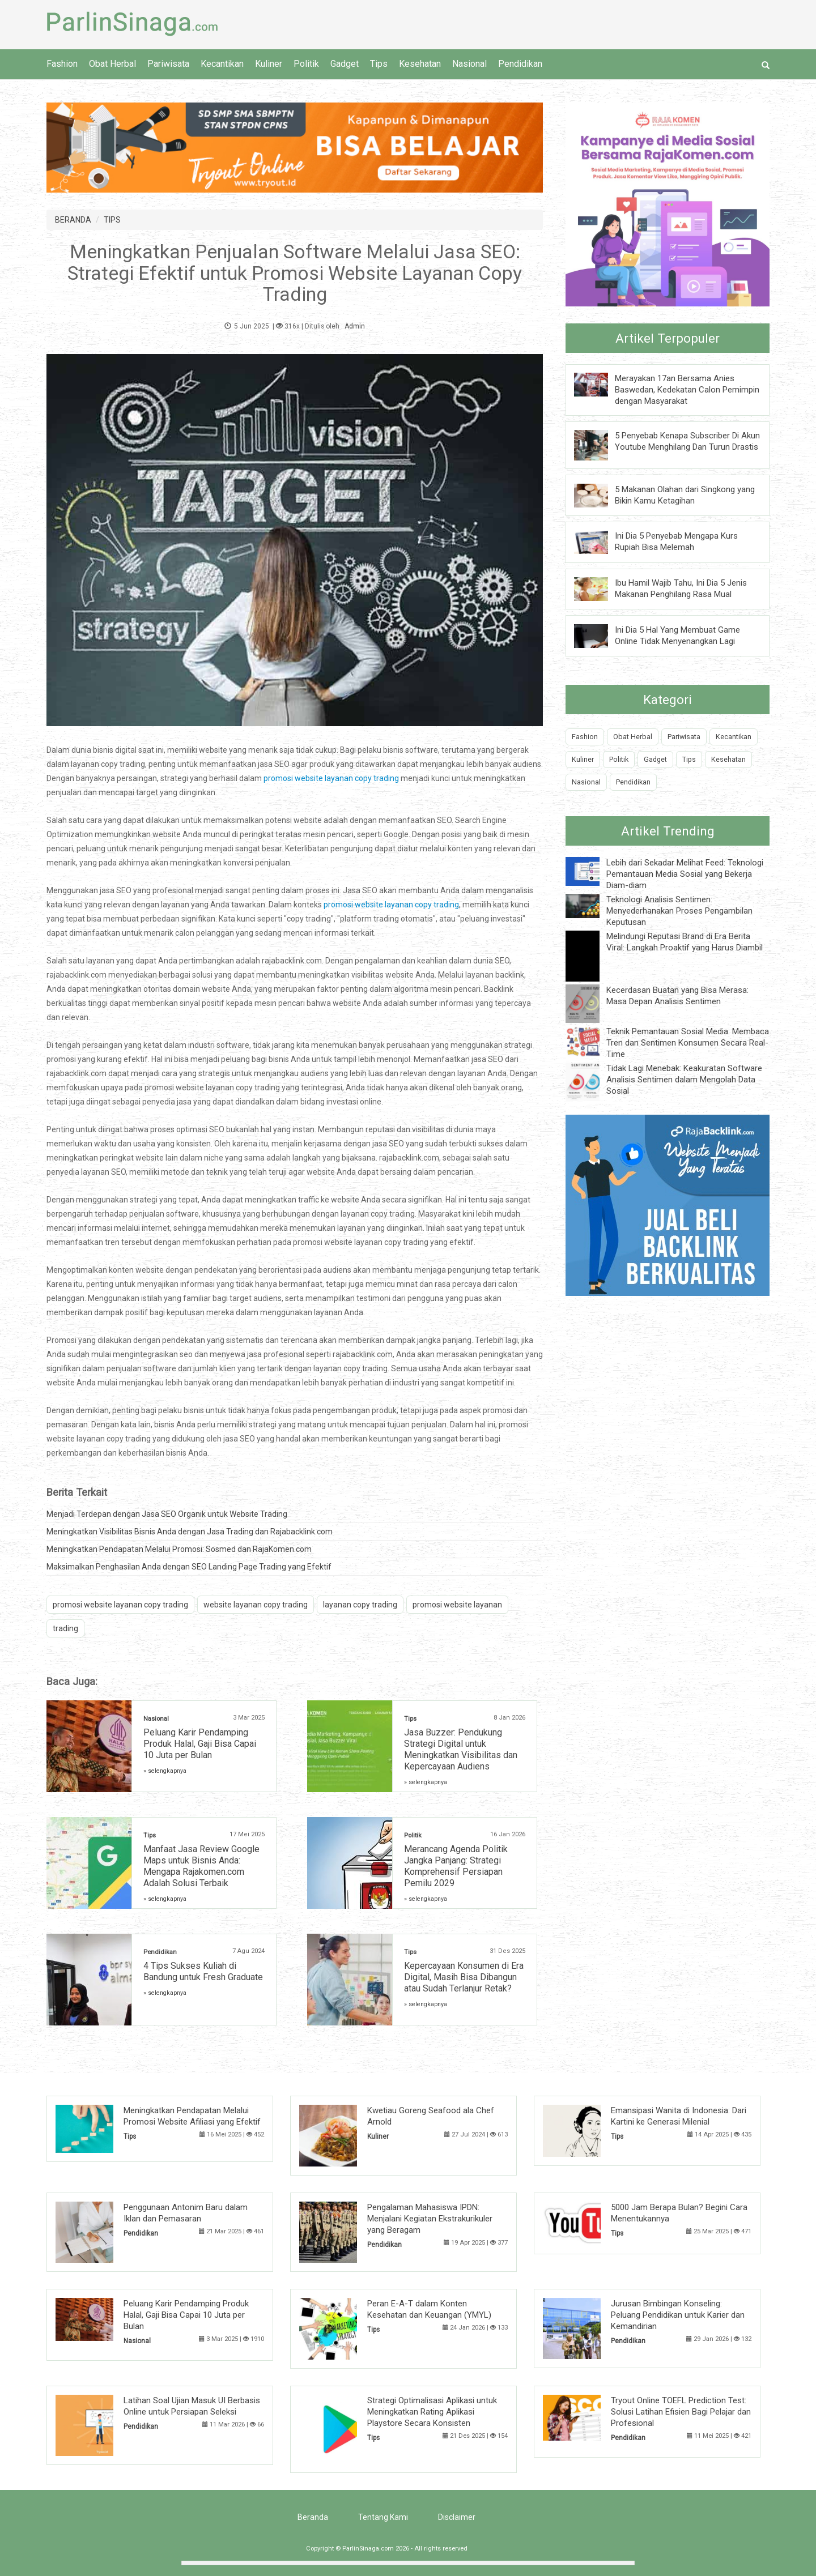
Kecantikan (222, 63)
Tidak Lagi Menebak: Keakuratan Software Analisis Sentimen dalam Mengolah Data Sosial (684, 1079)
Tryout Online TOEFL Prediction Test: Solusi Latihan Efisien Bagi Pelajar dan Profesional (681, 2411)
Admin (355, 326)
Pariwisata (168, 63)
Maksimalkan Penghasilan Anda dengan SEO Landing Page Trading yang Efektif (189, 1566)
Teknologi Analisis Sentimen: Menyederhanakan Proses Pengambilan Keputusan (679, 910)
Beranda (313, 2517)
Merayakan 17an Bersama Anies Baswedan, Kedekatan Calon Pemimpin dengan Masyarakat (687, 389)
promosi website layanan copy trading (331, 778)
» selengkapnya (164, 1771)
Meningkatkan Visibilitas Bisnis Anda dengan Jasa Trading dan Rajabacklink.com (189, 1531)
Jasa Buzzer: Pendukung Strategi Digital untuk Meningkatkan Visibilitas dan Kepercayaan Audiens (460, 1749)
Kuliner (268, 63)
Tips (379, 63)
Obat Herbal (112, 63)
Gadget (344, 63)
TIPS (112, 219)
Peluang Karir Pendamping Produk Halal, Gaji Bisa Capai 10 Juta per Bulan (199, 1743)
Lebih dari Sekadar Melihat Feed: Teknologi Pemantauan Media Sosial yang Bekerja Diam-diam (684, 874)
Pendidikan (520, 63)
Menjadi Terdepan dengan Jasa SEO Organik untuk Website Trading (166, 1514)
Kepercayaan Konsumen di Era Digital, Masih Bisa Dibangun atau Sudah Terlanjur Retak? (464, 1977)
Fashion (62, 63)
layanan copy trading (360, 1604)
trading (65, 1628)
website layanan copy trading (255, 1604)
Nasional (469, 63)
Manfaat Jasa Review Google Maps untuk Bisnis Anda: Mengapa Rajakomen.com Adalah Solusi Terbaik (201, 1866)
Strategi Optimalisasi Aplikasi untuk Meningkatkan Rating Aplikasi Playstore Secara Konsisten (432, 2411)
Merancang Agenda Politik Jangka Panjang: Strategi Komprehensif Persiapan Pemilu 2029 (456, 1866)
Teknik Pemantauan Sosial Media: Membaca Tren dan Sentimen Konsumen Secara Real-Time (687, 1042)
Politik (306, 63)
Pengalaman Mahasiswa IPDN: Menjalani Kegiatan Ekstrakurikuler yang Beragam (429, 2218)
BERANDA (73, 219)
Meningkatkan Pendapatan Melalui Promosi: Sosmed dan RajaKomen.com (179, 1549)
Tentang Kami (383, 2517)
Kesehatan (420, 63)
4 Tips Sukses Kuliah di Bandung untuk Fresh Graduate (203, 1971)
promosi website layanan (457, 1604)
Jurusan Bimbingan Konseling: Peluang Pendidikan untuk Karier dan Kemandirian (678, 2314)
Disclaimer (456, 2517)
